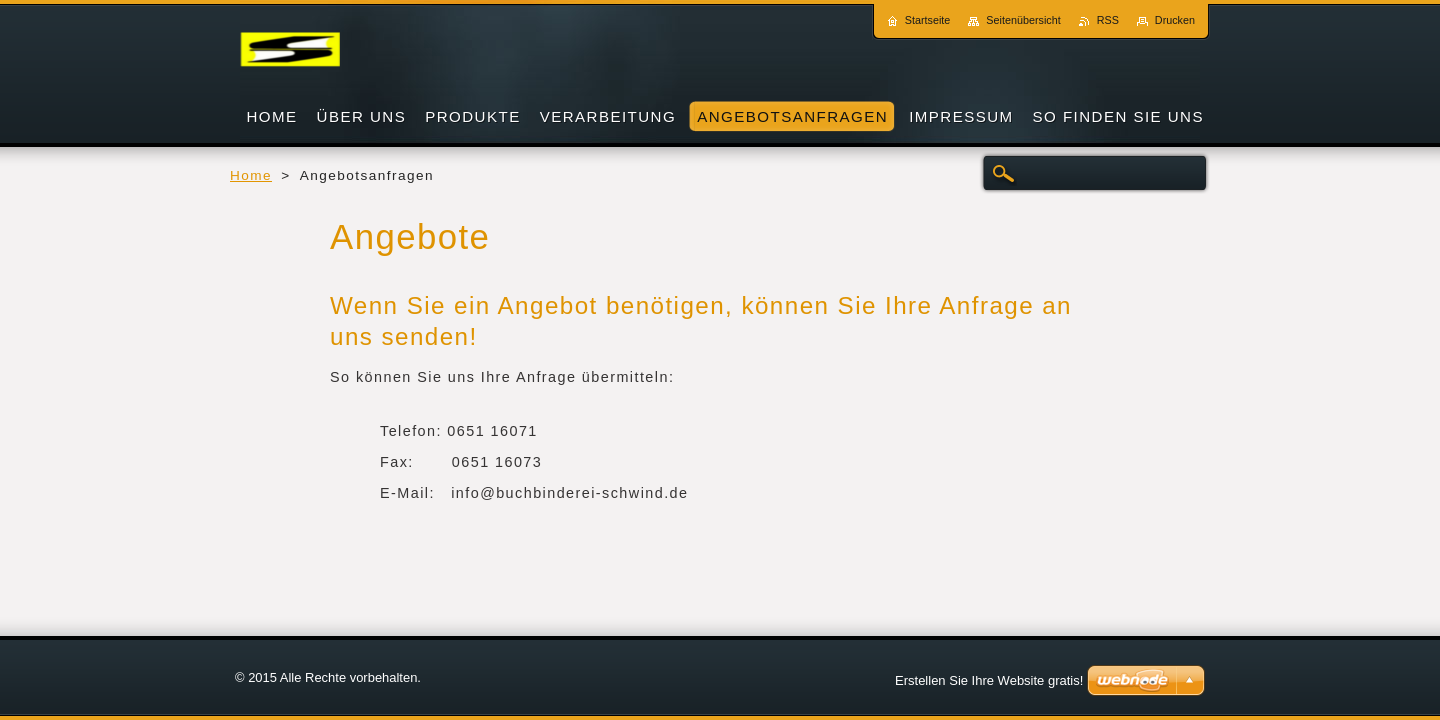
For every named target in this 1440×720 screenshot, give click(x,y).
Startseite (928, 20)
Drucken (1175, 20)
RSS (1108, 20)
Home (251, 175)
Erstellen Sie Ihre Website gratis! (989, 680)
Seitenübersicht (1023, 20)
